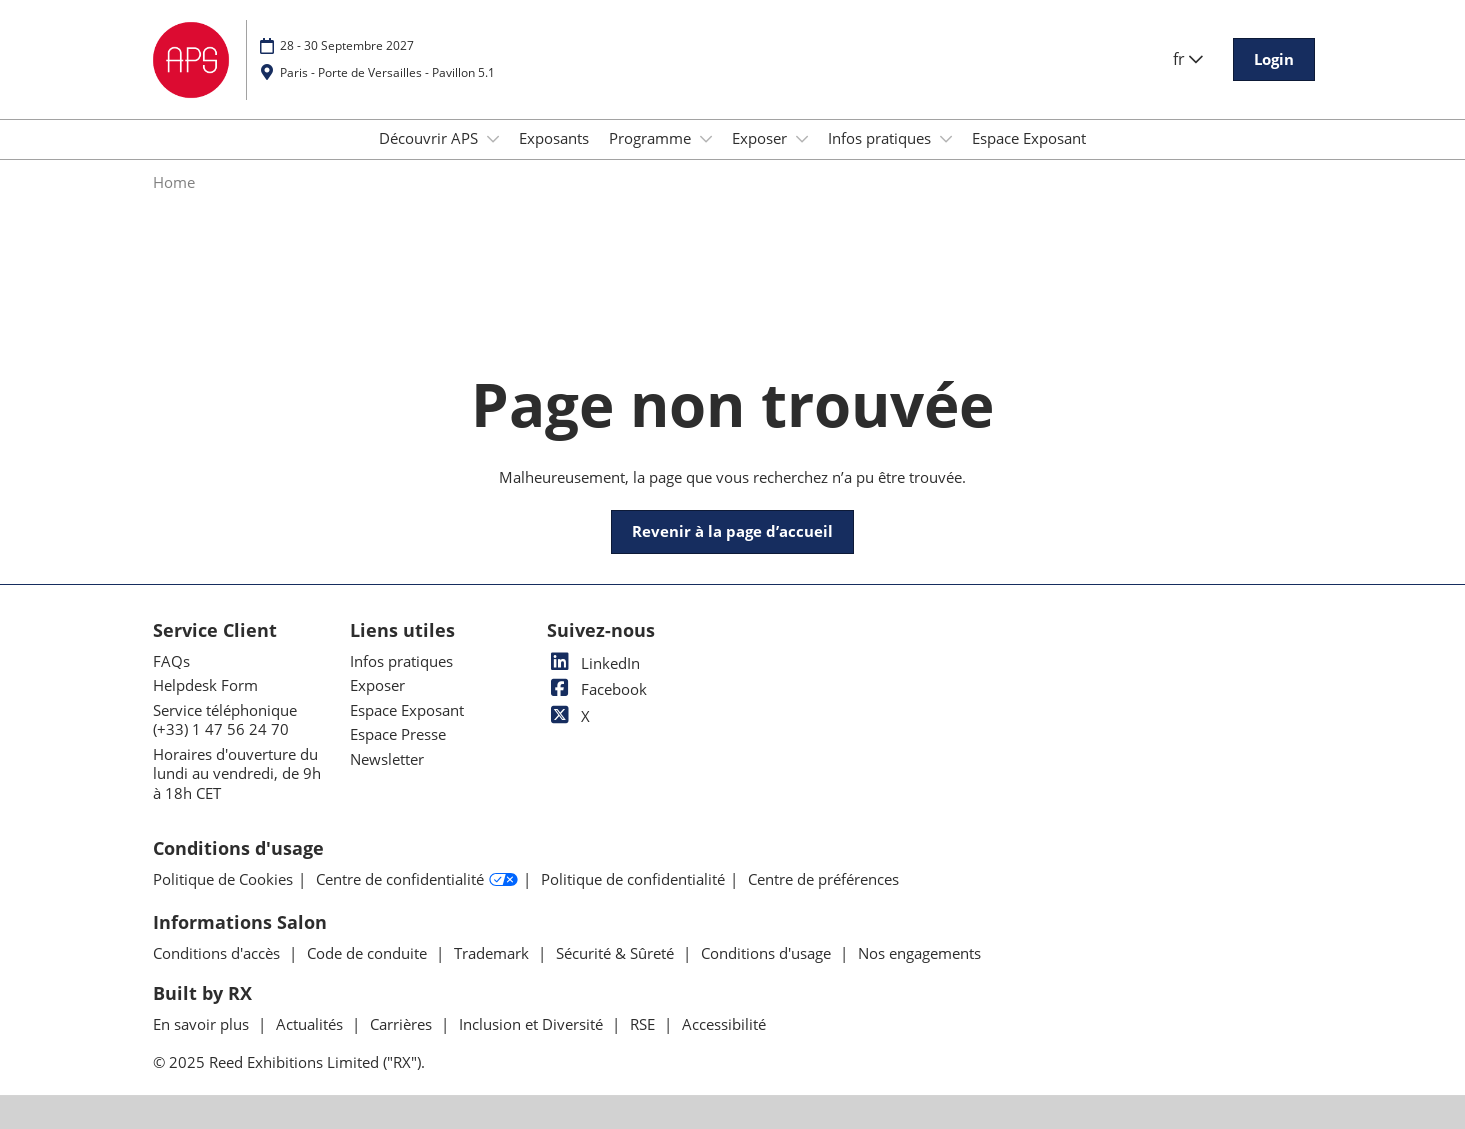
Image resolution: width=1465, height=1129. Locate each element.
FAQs (171, 661)
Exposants (554, 138)
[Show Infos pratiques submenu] (946, 139)
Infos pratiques (881, 138)
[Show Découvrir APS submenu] (493, 139)
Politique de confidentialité (633, 879)
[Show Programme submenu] (706, 139)
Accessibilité (724, 1024)
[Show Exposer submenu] (802, 139)
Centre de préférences (823, 879)
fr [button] (1188, 59)
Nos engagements (919, 953)
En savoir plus (203, 1024)
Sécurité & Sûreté (617, 953)
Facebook (597, 689)
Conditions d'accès (218, 953)
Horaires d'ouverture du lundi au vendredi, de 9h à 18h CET (237, 773)
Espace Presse (398, 734)
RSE (644, 1024)
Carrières (403, 1024)
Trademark (493, 953)
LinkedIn (593, 663)
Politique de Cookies (223, 879)
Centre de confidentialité (417, 880)
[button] (1274, 60)
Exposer (761, 138)
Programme (652, 138)
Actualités (311, 1024)
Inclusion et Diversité (533, 1024)
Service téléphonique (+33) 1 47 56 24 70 (225, 720)
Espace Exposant (1029, 138)
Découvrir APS (430, 138)
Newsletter (387, 759)
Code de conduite (369, 953)
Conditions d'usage (768, 953)
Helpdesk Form (205, 685)
